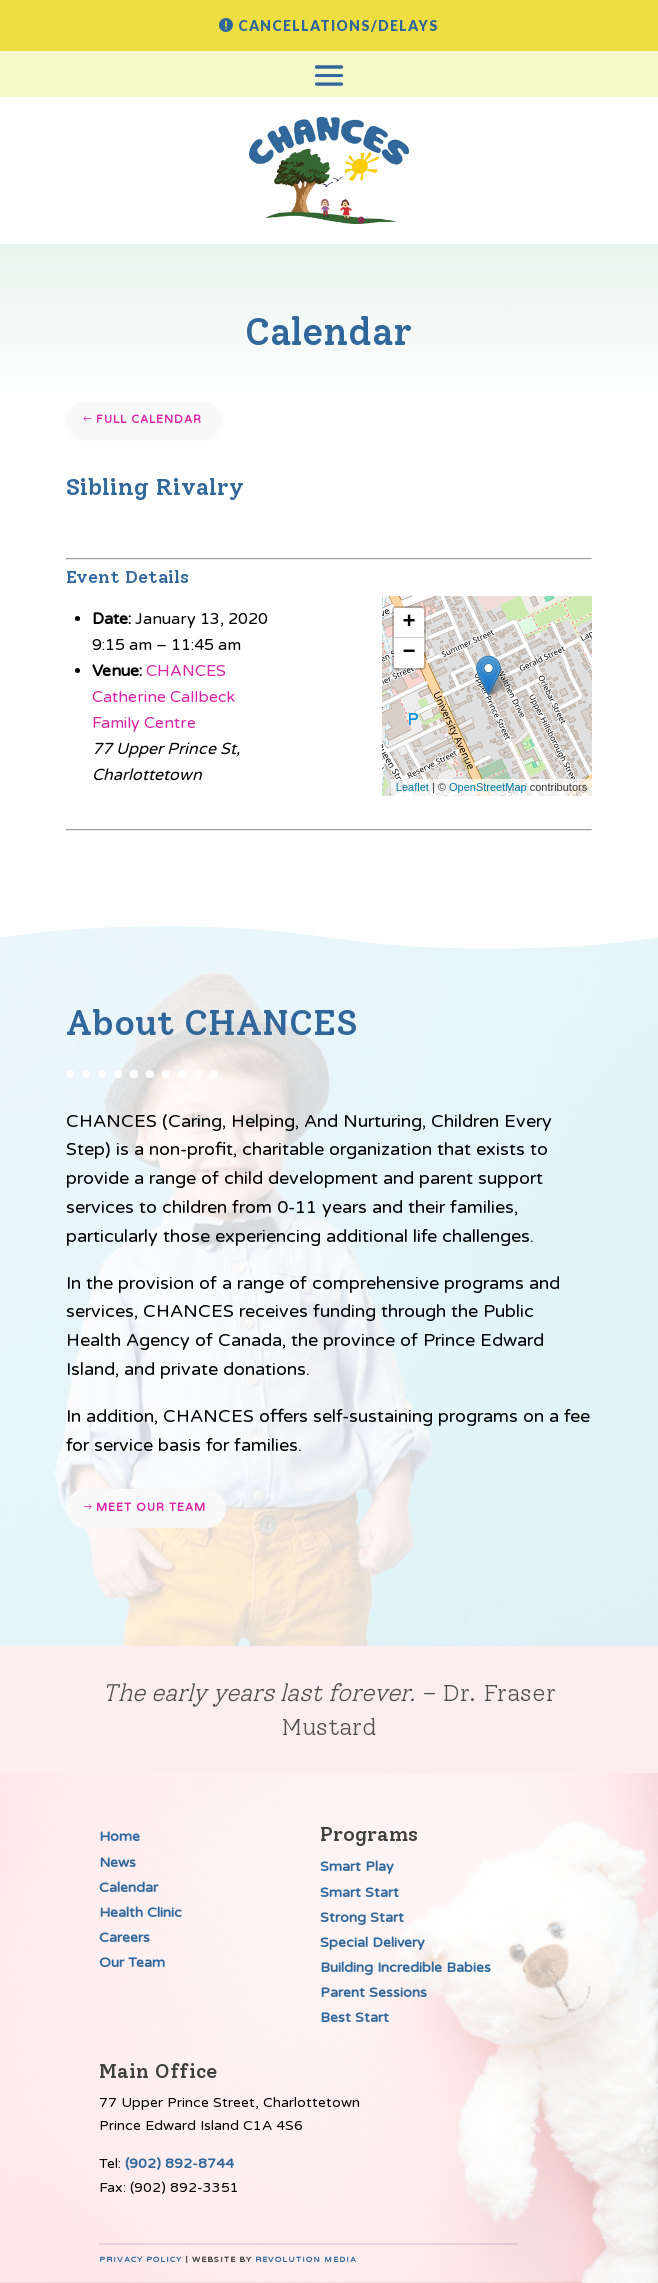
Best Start (354, 2017)
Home (119, 1836)
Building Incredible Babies (405, 1967)
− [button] (409, 653)
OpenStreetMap (488, 787)
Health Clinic (140, 1912)
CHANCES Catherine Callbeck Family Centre (163, 697)
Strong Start (362, 1917)
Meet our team (151, 1507)
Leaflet (412, 787)
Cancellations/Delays (338, 25)
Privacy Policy (140, 2259)
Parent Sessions (373, 1992)
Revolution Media (306, 2259)
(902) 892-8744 (179, 2163)
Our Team (132, 1962)
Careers (124, 1937)
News (117, 1862)
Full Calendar (149, 419)
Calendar (128, 1887)
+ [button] (409, 623)
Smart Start (359, 1892)
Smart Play (357, 1866)
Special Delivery (372, 1942)
